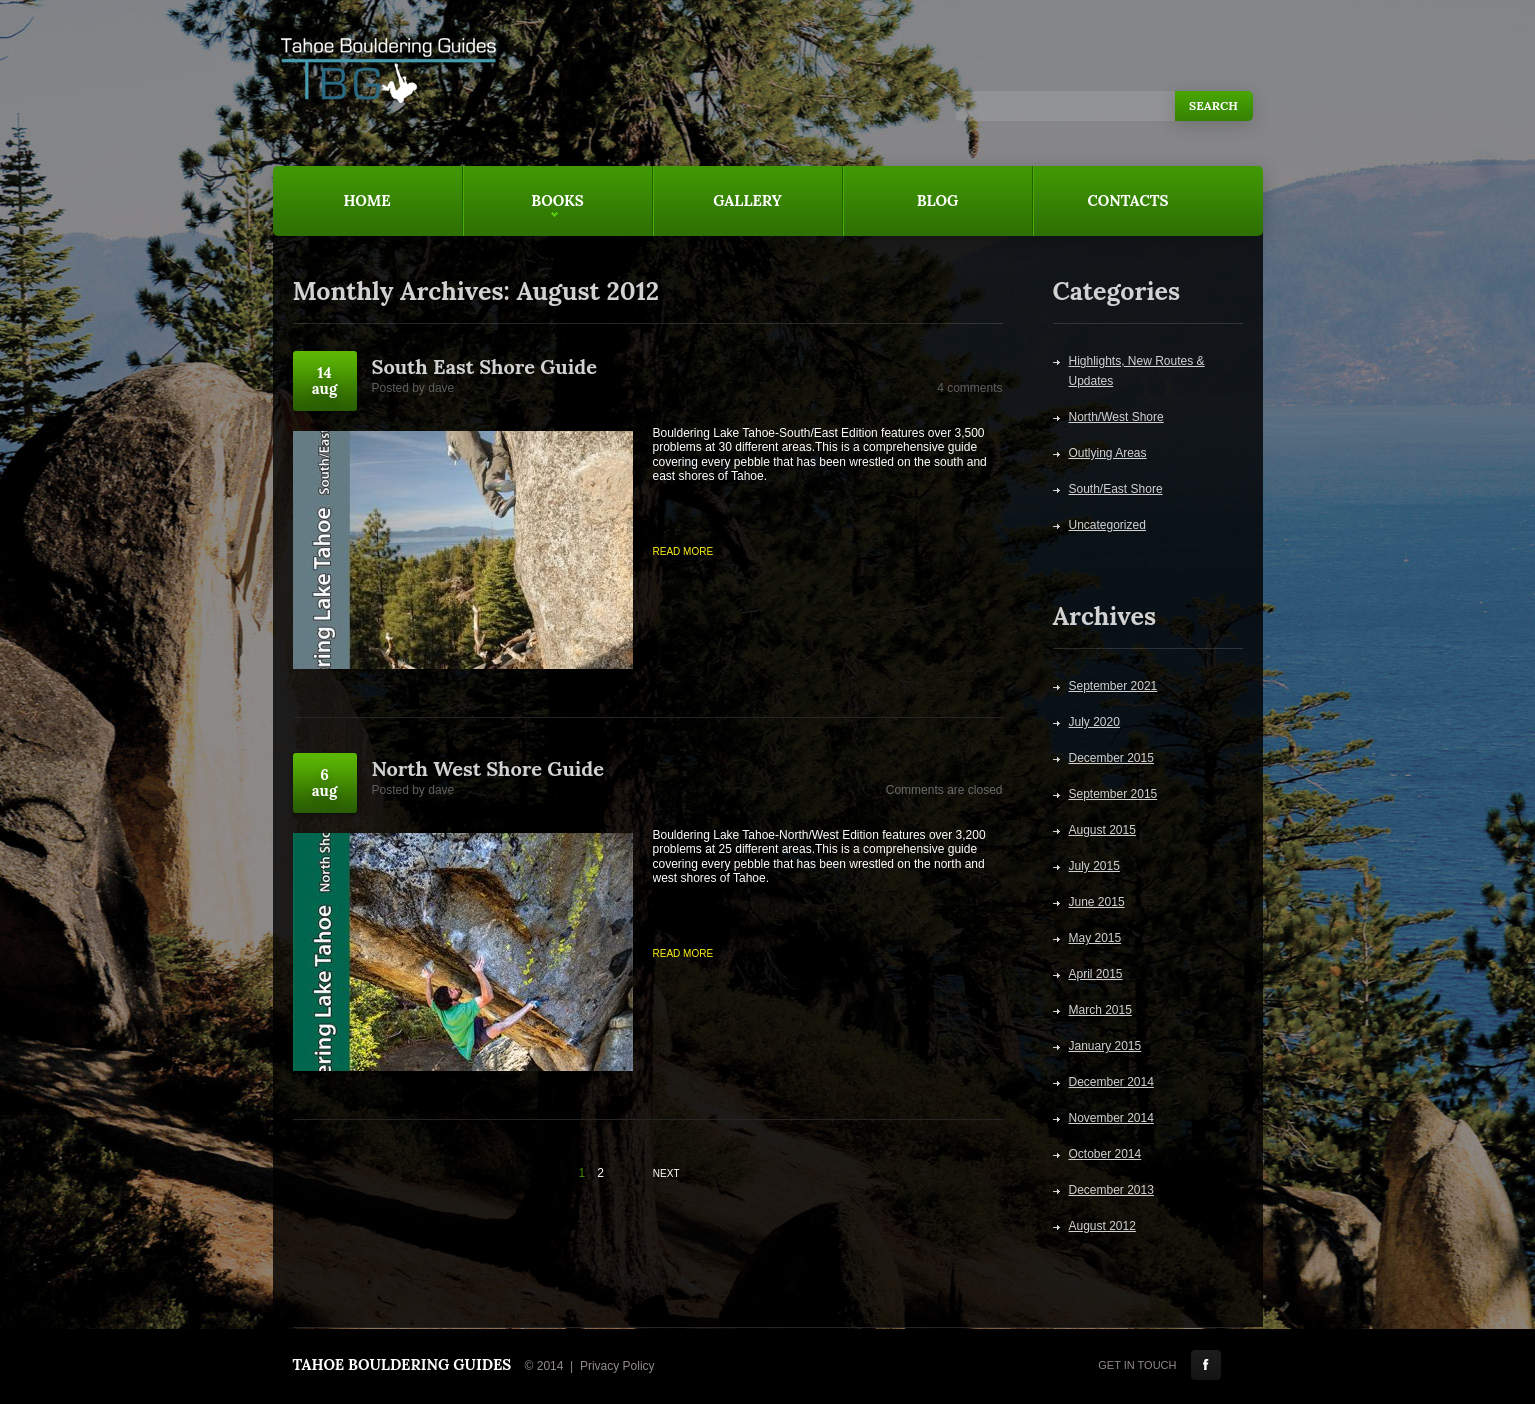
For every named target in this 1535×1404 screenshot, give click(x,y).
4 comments (969, 388)
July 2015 (1094, 866)
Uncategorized (1107, 525)
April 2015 (1096, 974)
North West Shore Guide (488, 768)
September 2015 (1113, 794)
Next (666, 1173)
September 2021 (1113, 686)
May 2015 (1095, 938)
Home (366, 200)
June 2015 (1097, 902)
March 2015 (1100, 1010)
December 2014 (1111, 1082)
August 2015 (1102, 830)
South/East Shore (1116, 489)
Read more (683, 551)
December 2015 (1111, 758)
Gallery (747, 200)
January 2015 (1105, 1046)
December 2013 (1111, 1190)
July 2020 (1094, 722)
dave (441, 388)
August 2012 (1102, 1226)
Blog (938, 200)
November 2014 (1111, 1118)
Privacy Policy (617, 1366)
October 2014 (1105, 1154)
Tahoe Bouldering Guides (402, 1364)
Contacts (1128, 200)
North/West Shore (1116, 417)
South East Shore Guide (484, 366)
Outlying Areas (1108, 453)
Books (523, 213)
